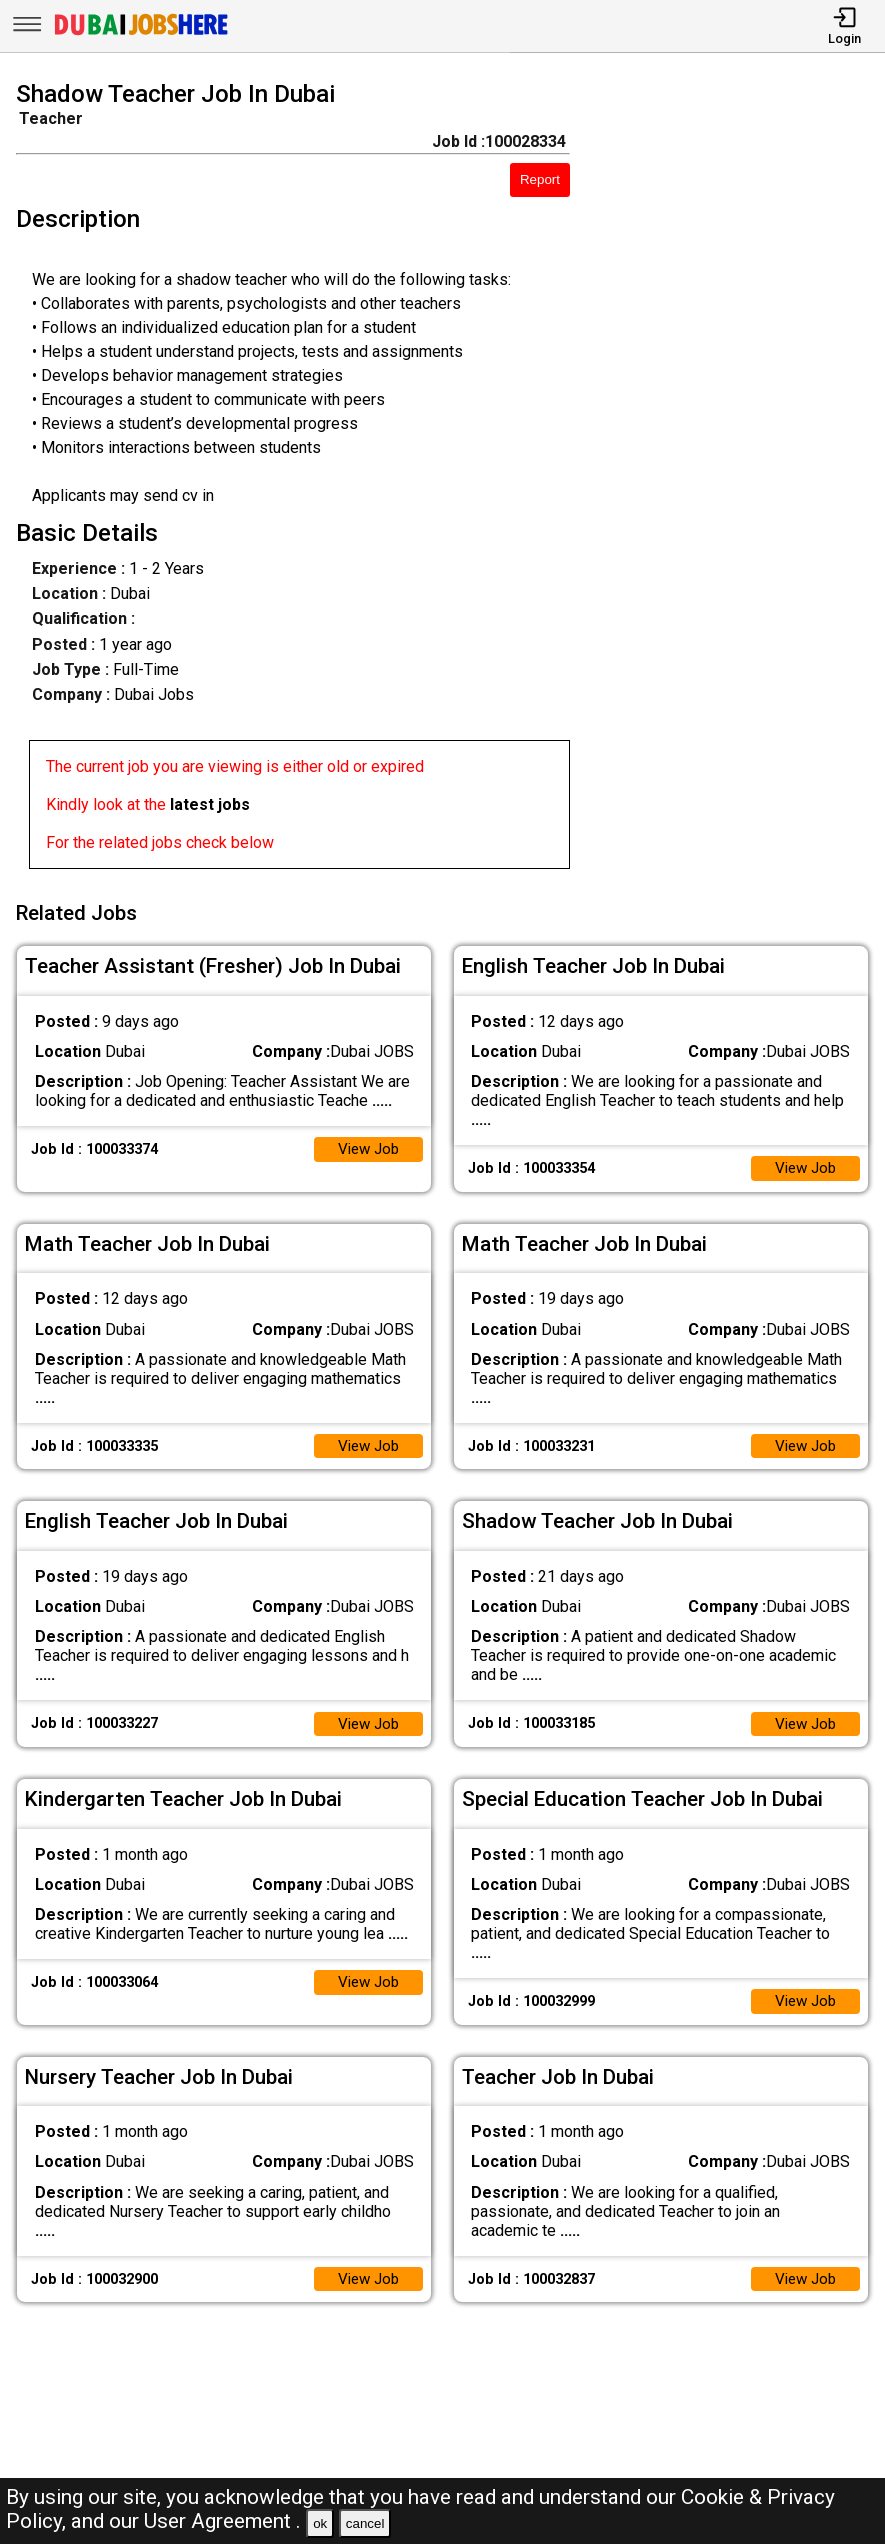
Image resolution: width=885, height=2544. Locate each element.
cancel (365, 2523)
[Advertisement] (738, 478)
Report (540, 179)
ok (320, 2523)
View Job (366, 1145)
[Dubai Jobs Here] (141, 33)
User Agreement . (222, 2521)
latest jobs (210, 804)
